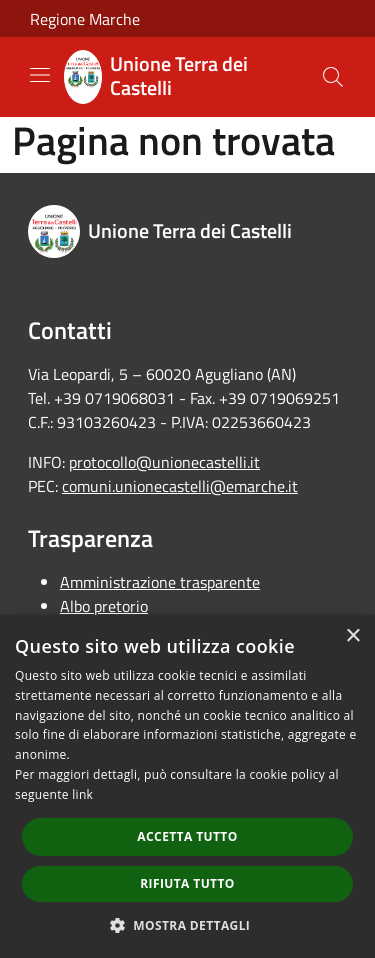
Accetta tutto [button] (187, 836)
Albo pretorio (104, 606)
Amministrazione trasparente (160, 582)
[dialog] (187, 786)
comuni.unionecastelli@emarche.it (180, 486)
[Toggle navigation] (40, 75)
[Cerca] (333, 77)
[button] (188, 925)
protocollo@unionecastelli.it (164, 462)
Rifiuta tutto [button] (187, 883)
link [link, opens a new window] (82, 794)
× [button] (352, 636)
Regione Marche (85, 19)
